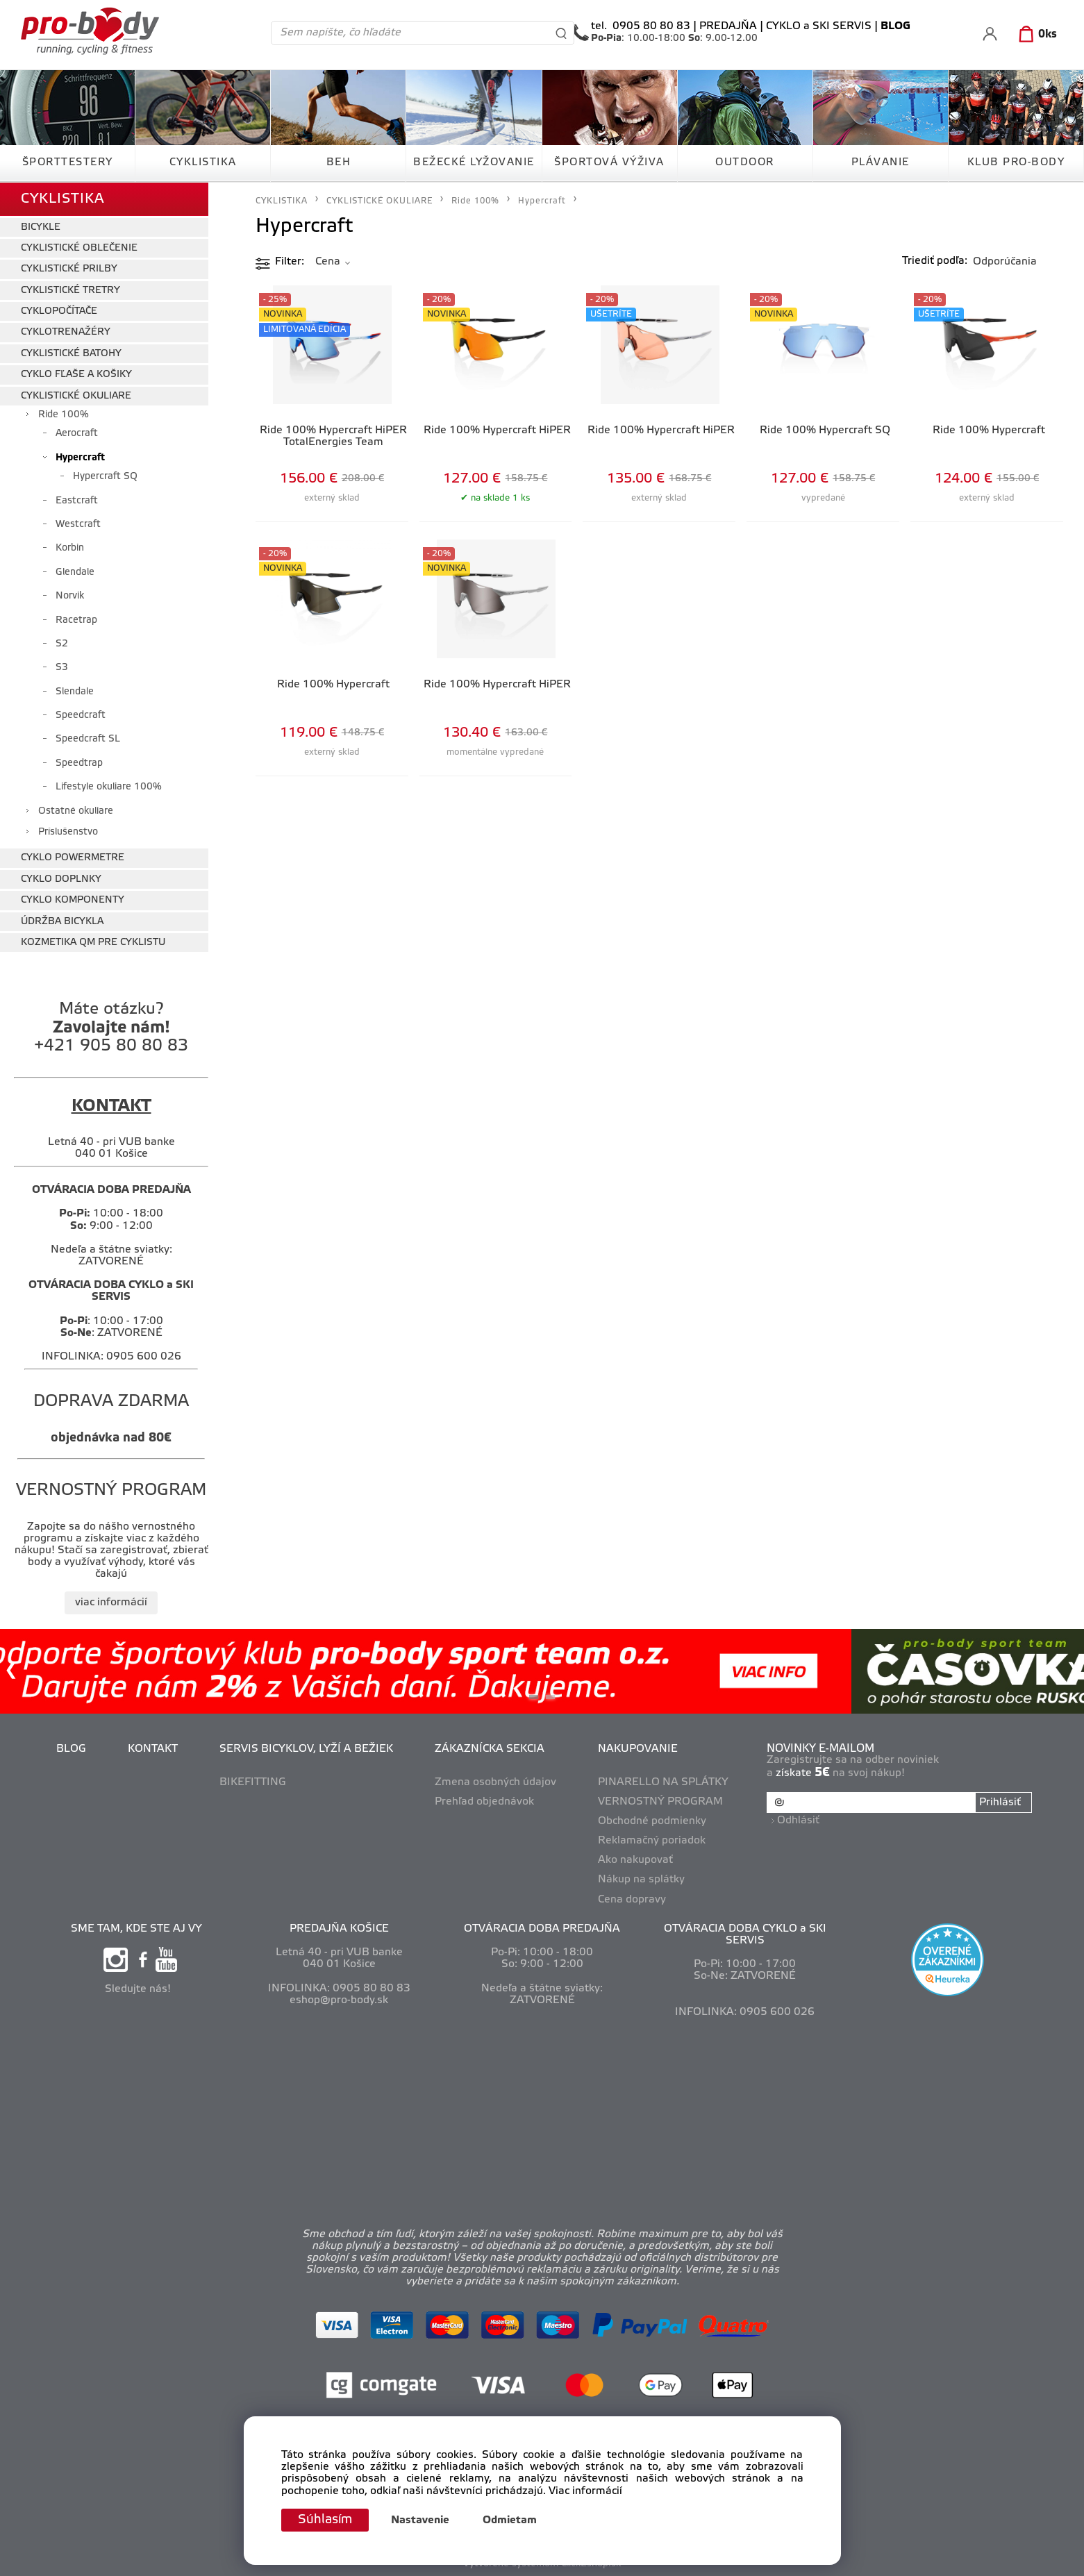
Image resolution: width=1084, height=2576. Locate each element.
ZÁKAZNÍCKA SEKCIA (489, 1749)
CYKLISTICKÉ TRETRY (70, 290)
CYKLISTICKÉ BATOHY (71, 353)
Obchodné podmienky (652, 1821)
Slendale (75, 691)
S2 (62, 644)
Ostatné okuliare (75, 811)
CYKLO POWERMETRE (72, 857)
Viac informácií (585, 2491)
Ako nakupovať (635, 1860)
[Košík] (1035, 35)
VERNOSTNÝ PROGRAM (660, 1802)
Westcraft (78, 524)
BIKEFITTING (252, 1782)
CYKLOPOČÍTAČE (59, 311)
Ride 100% (63, 414)
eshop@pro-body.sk (339, 2000)
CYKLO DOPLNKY (61, 879)
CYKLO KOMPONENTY (72, 900)
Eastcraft (77, 500)
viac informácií (111, 1602)
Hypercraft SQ (105, 476)
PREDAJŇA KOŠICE (339, 1929)
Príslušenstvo (68, 832)
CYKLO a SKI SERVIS (819, 26)
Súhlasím (325, 2520)
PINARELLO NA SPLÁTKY (663, 1782)
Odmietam (510, 2520)
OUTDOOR (744, 162)
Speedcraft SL (88, 739)
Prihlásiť (1000, 1802)
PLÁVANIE (880, 162)
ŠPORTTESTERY (67, 162)
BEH (338, 162)
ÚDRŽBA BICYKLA (62, 921)
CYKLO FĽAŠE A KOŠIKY (76, 374)
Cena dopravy (632, 1900)
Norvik (70, 596)
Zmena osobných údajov (495, 1782)
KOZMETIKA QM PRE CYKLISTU (93, 942)
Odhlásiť (798, 1820)
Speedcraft (81, 715)
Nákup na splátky (641, 1879)
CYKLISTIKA (203, 162)
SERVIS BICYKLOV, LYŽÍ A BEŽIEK (306, 1749)
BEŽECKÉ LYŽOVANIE (474, 162)
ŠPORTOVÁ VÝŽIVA (609, 162)
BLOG (71, 1749)
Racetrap (76, 620)
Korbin (70, 548)
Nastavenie (420, 2520)
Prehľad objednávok (484, 1802)
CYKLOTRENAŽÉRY (65, 332)
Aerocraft (77, 433)
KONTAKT (153, 1749)
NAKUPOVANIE (638, 1749)
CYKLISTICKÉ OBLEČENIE (79, 248)
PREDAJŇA (728, 26)
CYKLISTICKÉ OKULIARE (76, 396)
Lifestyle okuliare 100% (109, 787)
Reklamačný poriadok (652, 1841)
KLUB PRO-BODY (1016, 162)
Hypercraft (80, 457)
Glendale (75, 572)
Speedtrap (79, 763)
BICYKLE (40, 227)
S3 (62, 667)
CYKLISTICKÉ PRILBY (69, 269)
